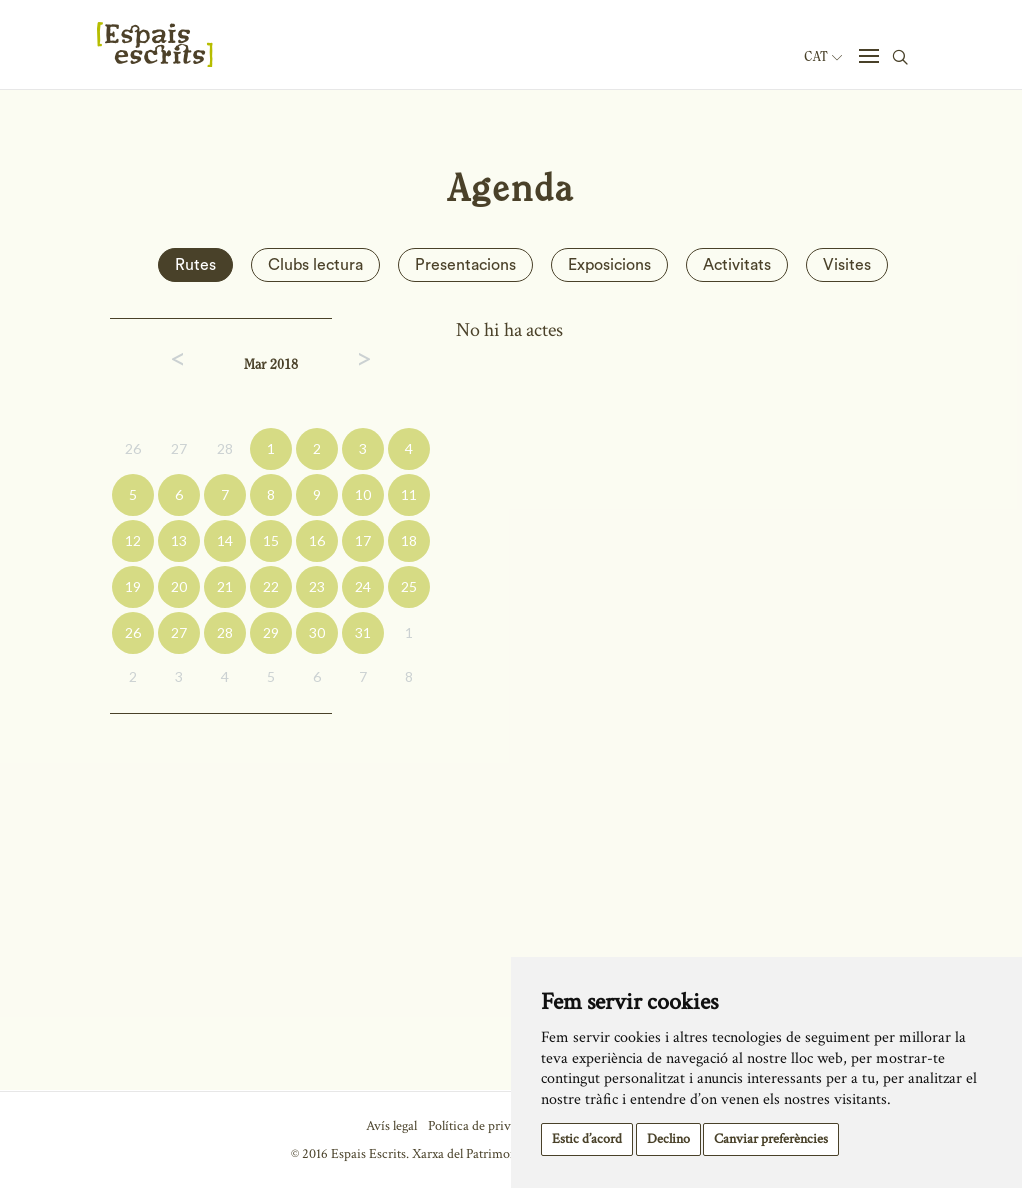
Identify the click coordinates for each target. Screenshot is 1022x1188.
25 (409, 586)
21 (225, 586)
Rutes (195, 265)
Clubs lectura (315, 265)
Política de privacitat (484, 1126)
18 (409, 540)
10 (363, 494)
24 (363, 586)
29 (271, 632)
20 (179, 586)
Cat (823, 57)
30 (317, 632)
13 (179, 540)
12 (133, 540)
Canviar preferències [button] (771, 1139)
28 (225, 448)
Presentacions (465, 265)
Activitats (737, 265)
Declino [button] (668, 1139)
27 (179, 448)
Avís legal (391, 1126)
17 (363, 540)
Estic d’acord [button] (587, 1139)
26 (133, 448)
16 (317, 540)
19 (133, 586)
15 (271, 540)
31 (363, 632)
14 (225, 540)
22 (271, 586)
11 (409, 494)
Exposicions (609, 265)
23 (317, 586)
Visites (847, 265)
